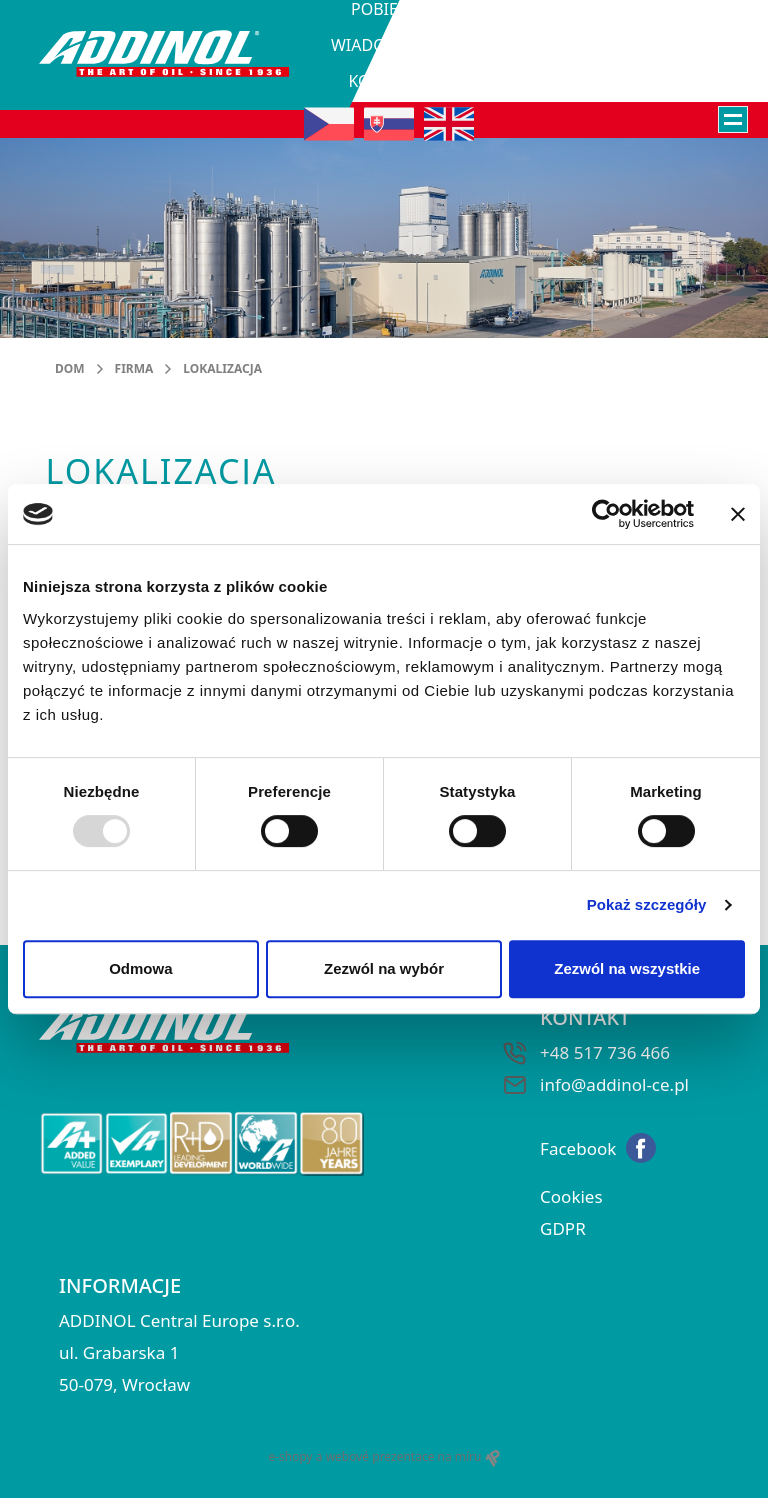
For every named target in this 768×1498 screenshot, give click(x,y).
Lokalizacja (222, 368)
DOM (70, 368)
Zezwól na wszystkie (627, 968)
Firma (134, 368)
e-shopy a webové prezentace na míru (383, 1457)
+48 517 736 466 (605, 1052)
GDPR (563, 1228)
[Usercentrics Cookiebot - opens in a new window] (606, 514)
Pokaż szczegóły (647, 904)
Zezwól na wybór (384, 968)
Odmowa (140, 968)
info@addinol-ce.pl (614, 1084)
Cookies (571, 1196)
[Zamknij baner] (738, 514)
